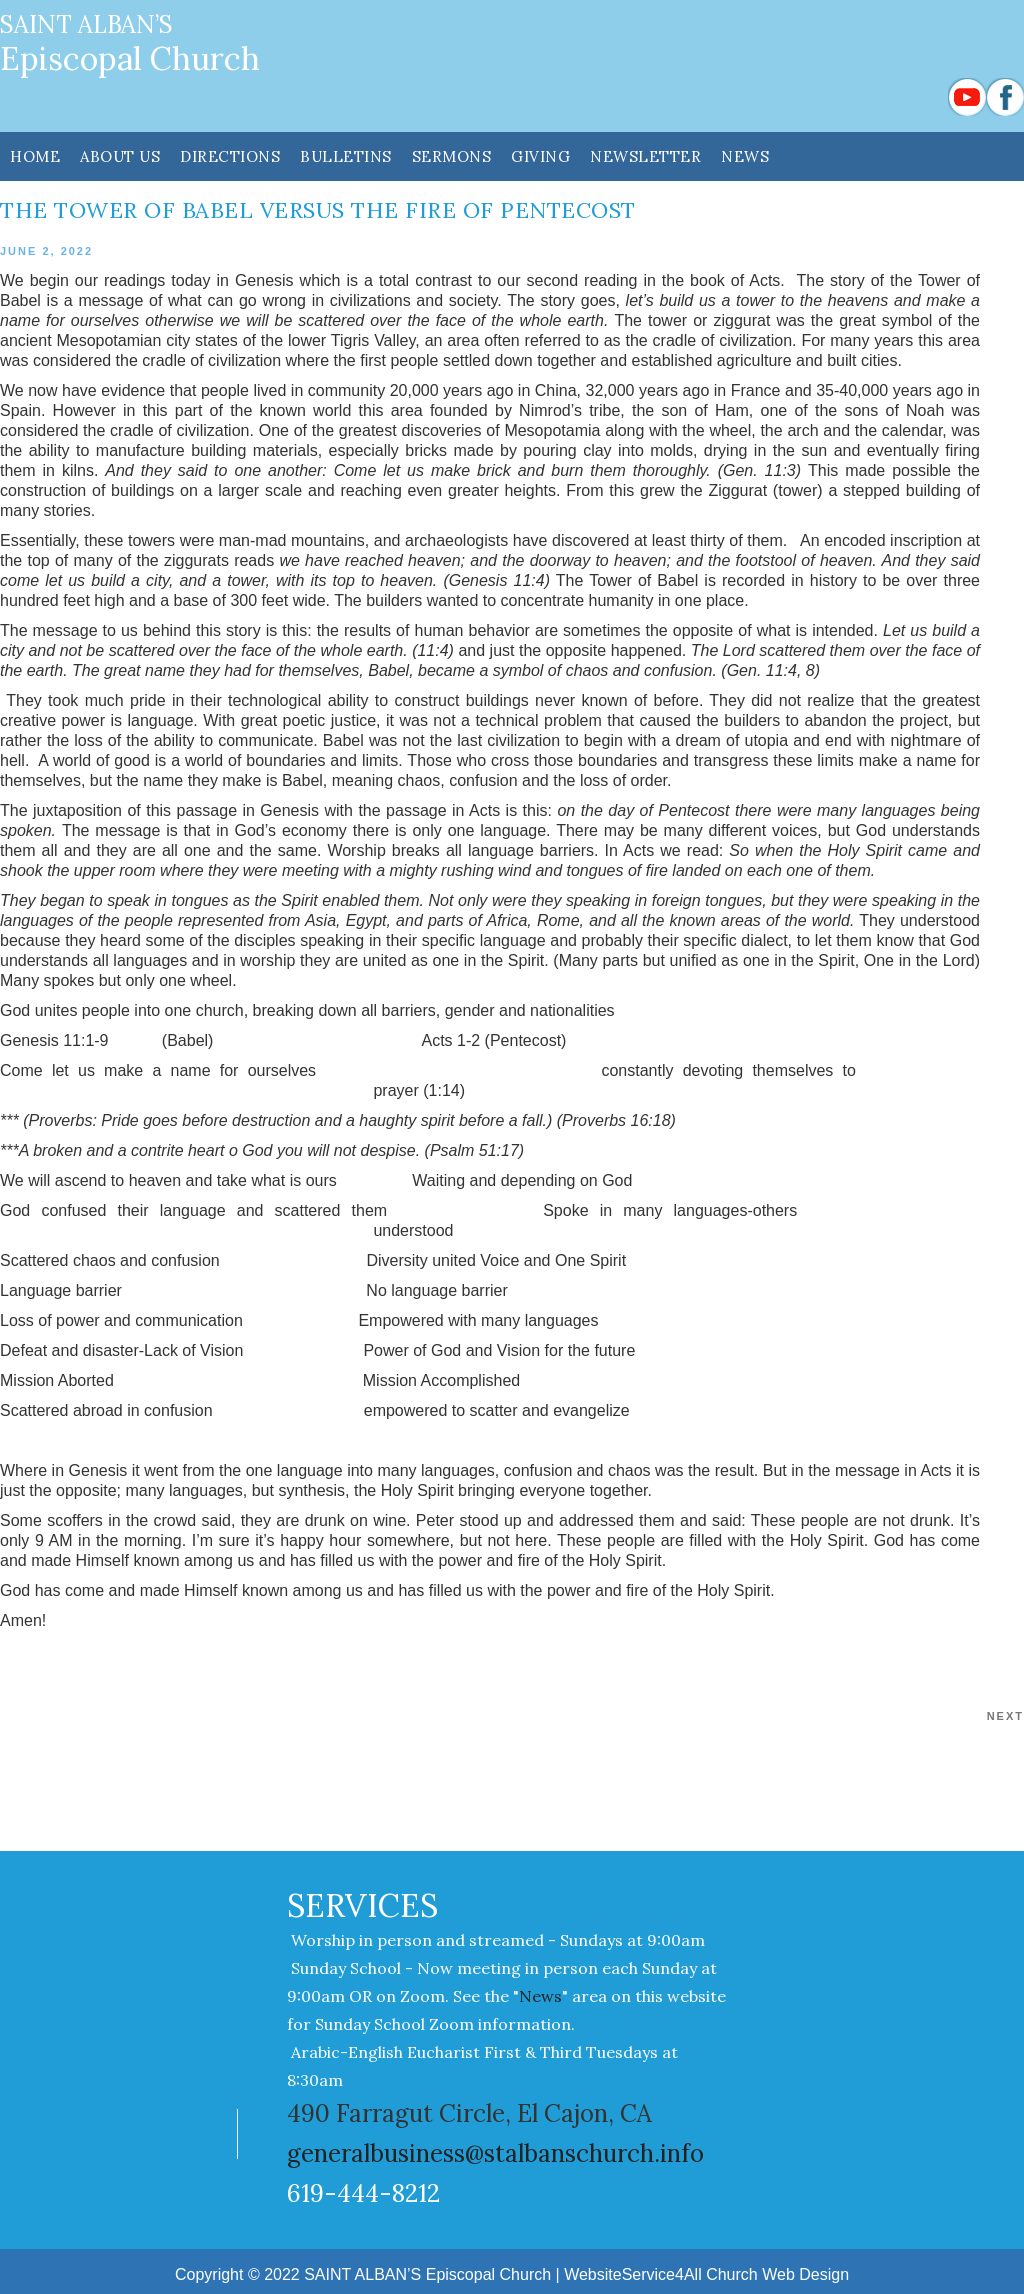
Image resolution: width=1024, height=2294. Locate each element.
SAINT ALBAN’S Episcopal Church (427, 2274)
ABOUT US (120, 156)
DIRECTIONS (230, 156)
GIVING (540, 156)
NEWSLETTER (645, 156)
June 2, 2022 (46, 251)
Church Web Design (777, 2274)
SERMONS (452, 156)
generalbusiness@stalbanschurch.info (495, 2153)
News (745, 156)
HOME (35, 156)
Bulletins (346, 156)
